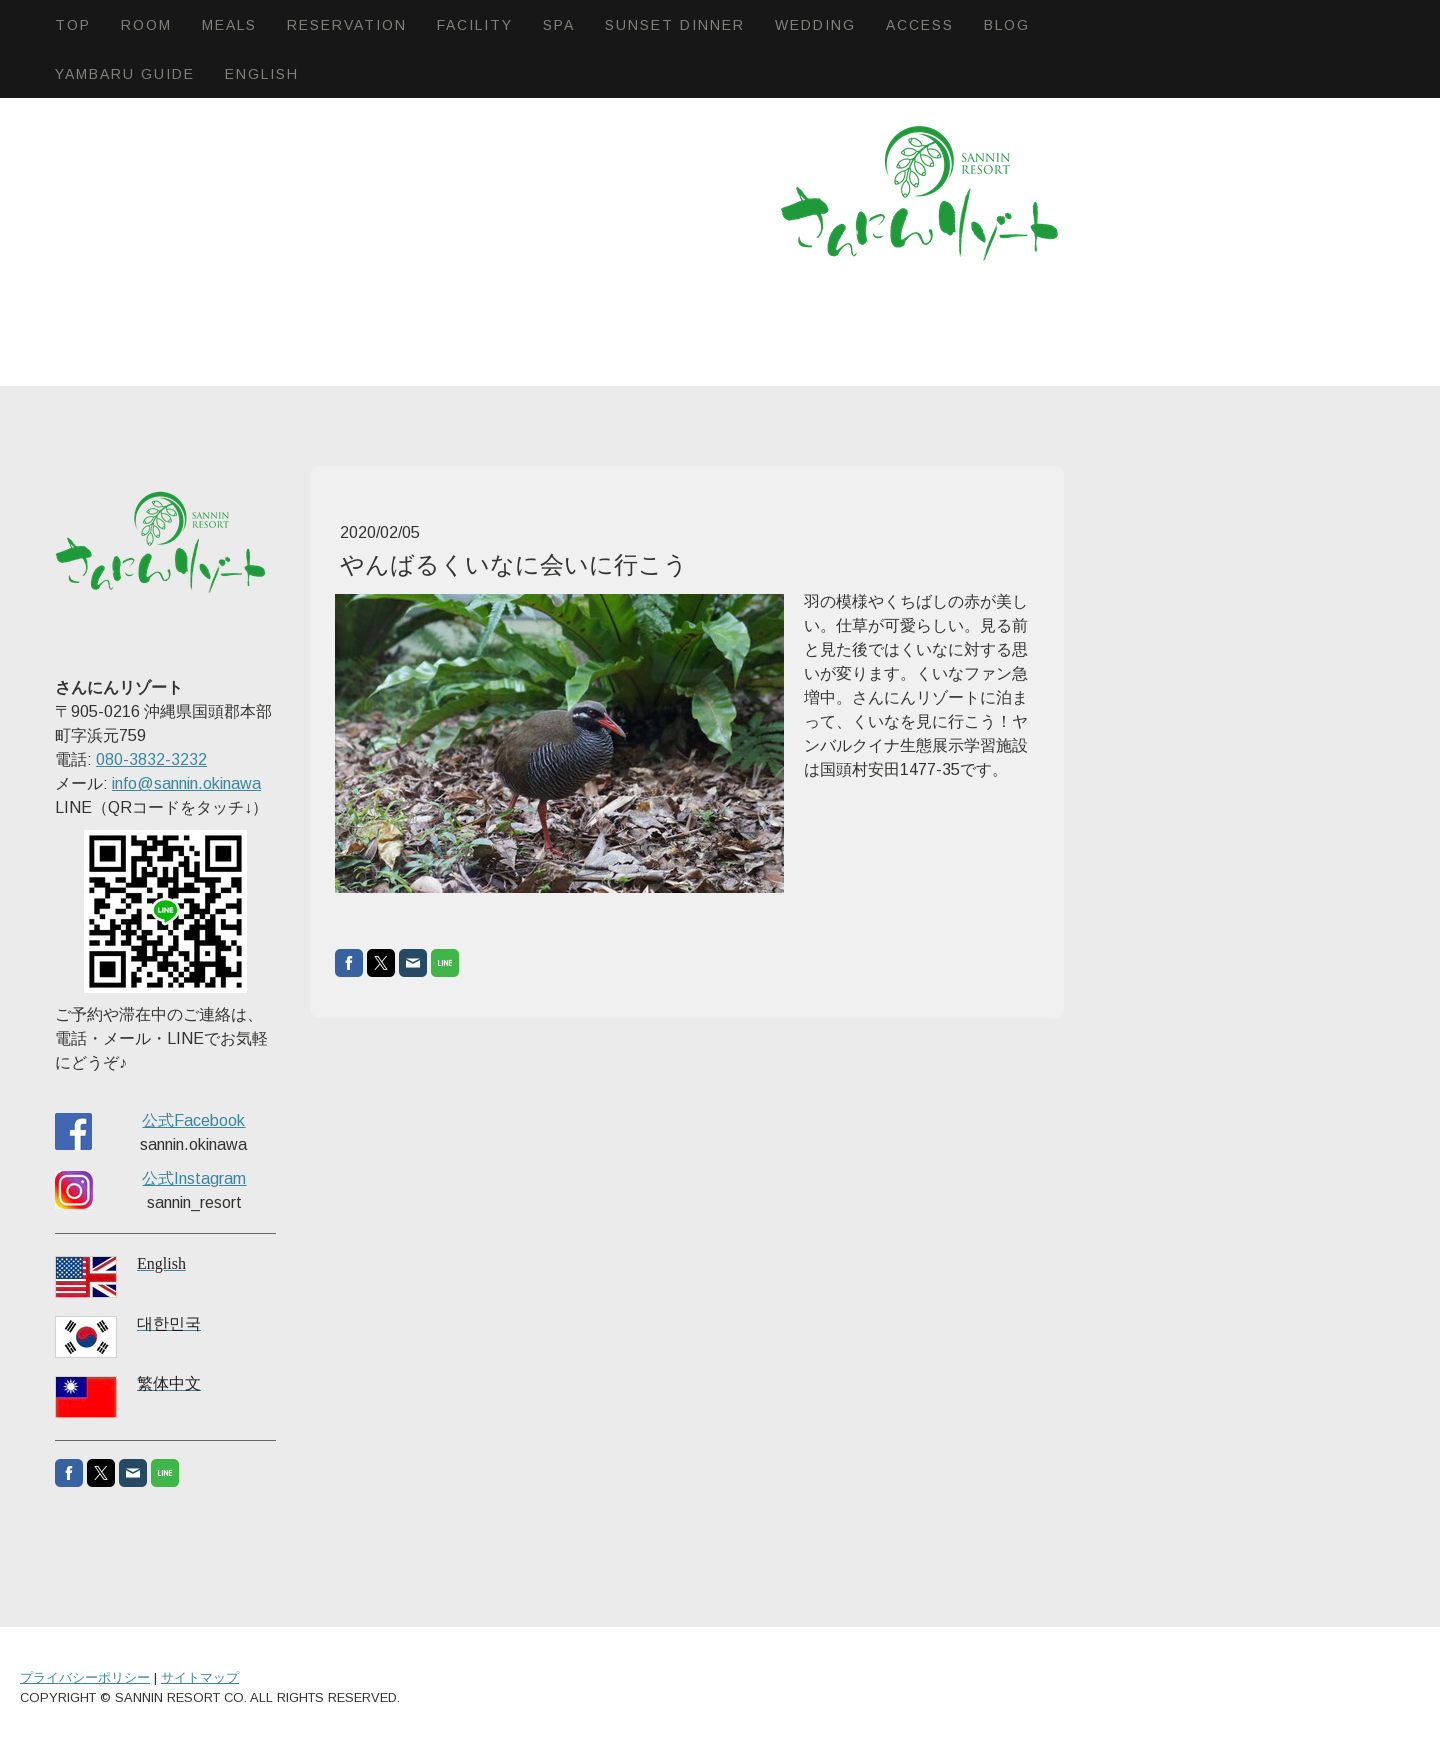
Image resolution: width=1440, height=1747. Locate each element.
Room (146, 25)
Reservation (347, 25)
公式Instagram (194, 1178)
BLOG (1007, 25)
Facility (475, 25)
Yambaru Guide (125, 74)
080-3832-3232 (151, 759)
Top (73, 25)
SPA (559, 25)
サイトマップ (200, 1677)
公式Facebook (193, 1120)
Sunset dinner (675, 25)
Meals (229, 25)
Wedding (815, 25)
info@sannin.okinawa (186, 783)
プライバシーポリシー (85, 1677)
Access (920, 25)
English (262, 74)
